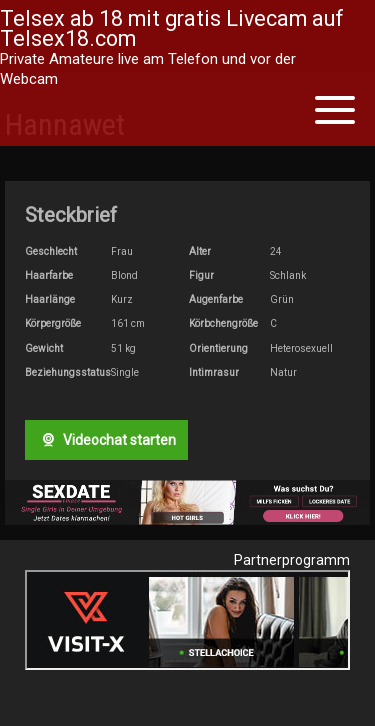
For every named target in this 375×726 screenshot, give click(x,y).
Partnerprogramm (292, 560)
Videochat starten (106, 440)
